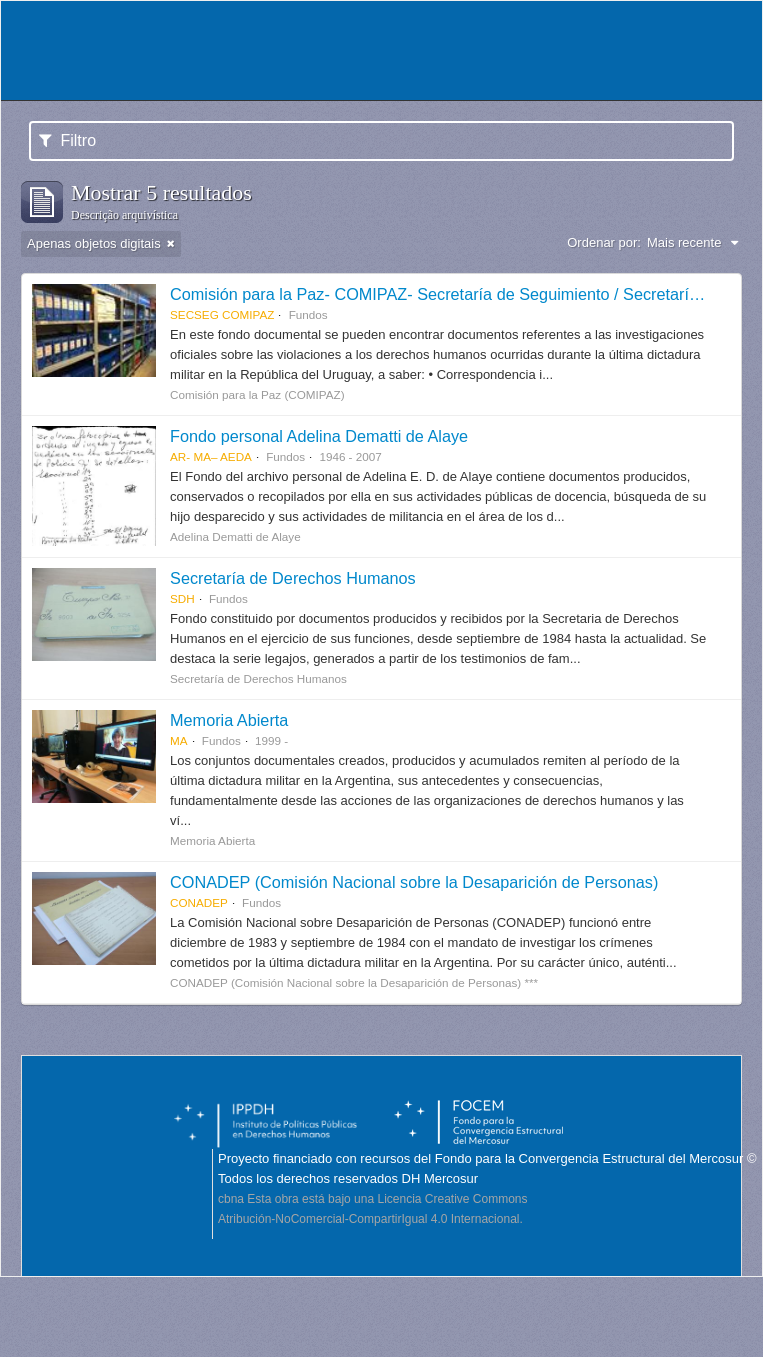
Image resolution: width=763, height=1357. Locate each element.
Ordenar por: (604, 242)
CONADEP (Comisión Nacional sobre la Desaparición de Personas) (414, 882)
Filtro (67, 140)
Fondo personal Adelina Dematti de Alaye (319, 436)
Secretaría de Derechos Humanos (293, 578)
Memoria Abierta (229, 720)
